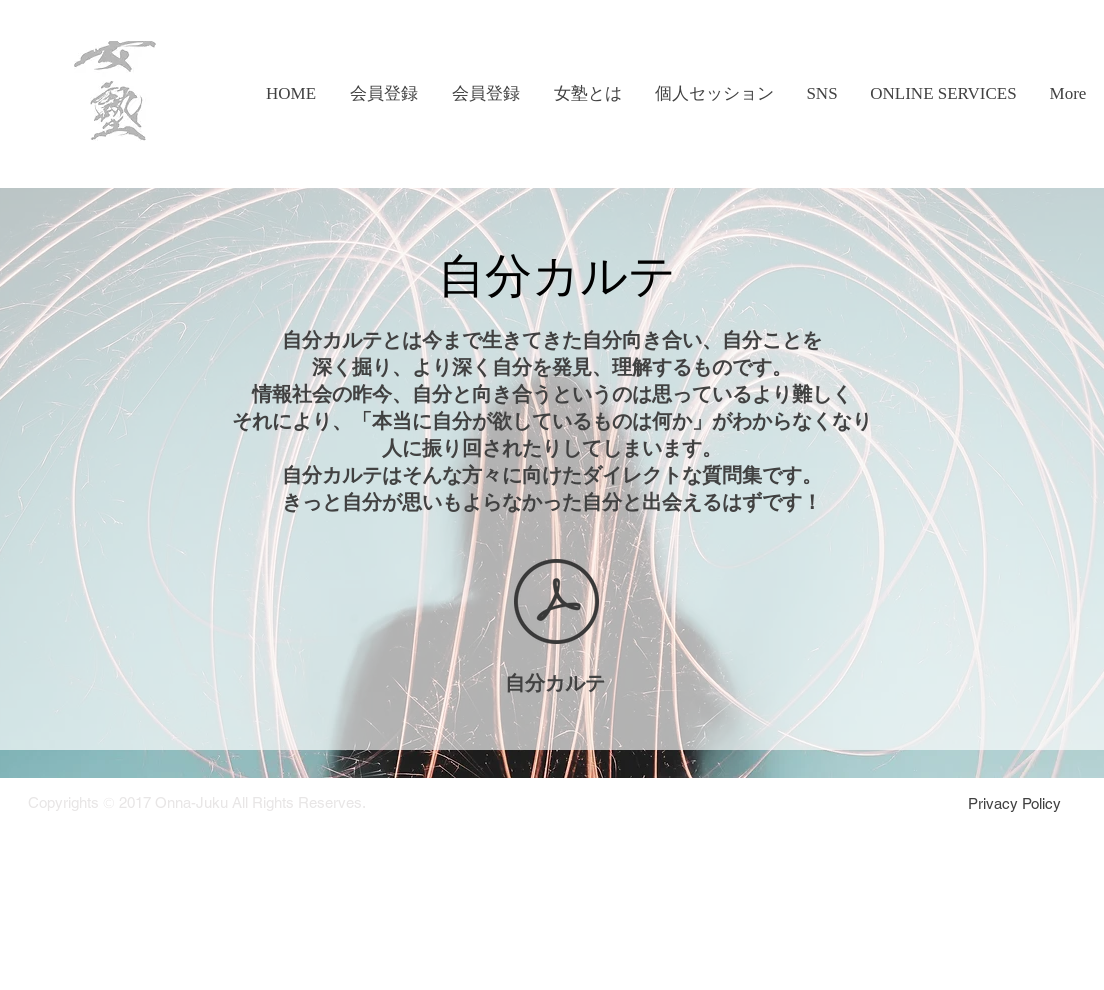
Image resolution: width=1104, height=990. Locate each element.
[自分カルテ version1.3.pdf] (556, 604)
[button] (587, 94)
